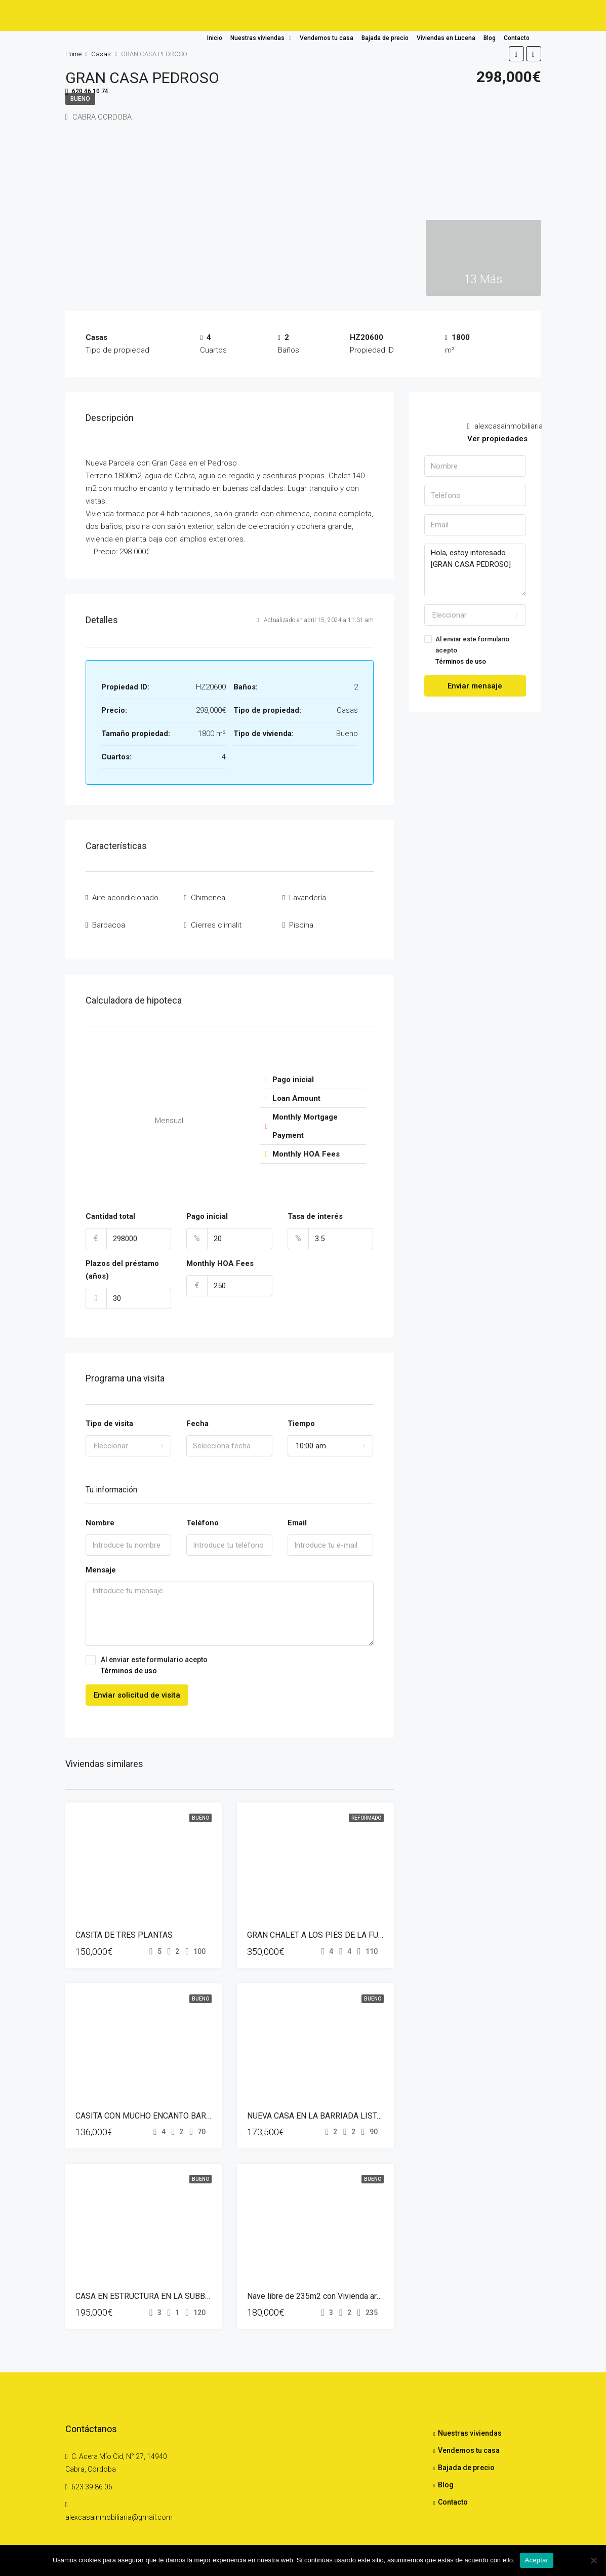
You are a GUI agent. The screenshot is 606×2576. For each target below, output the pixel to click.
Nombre (100, 1514)
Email (297, 1514)
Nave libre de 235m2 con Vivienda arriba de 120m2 (337, 2287)
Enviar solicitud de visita (137, 1685)
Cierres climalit (216, 918)
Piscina (301, 918)
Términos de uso (129, 1662)
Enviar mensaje (475, 685)
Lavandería (307, 895)
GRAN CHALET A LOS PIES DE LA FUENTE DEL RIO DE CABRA (358, 1926)
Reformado (366, 1809)
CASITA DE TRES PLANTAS (124, 1926)
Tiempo (301, 1414)
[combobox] (129, 1436)
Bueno (200, 1809)
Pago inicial (207, 1207)
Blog (489, 38)
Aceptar (537, 2560)
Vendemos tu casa (326, 38)
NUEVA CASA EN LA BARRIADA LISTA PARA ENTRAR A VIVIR (356, 2106)
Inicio (214, 38)
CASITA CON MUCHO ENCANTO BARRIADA (152, 2106)
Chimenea (208, 895)
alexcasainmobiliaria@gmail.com (119, 2509)
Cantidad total (110, 1207)
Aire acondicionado (125, 895)
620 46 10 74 (87, 92)
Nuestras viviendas (257, 38)
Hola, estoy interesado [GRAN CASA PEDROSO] (475, 570)
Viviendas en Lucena (446, 38)
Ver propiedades (497, 438)
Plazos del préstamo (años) (122, 1261)
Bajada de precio (385, 38)
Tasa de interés (315, 1207)
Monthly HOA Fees (220, 1254)
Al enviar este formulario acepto (230, 1656)
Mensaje (101, 1561)
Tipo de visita (109, 1414)
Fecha (197, 1414)
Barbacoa (108, 918)
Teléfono (202, 1514)
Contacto (517, 38)
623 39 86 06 (91, 2478)
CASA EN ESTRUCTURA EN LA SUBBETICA (151, 2287)
